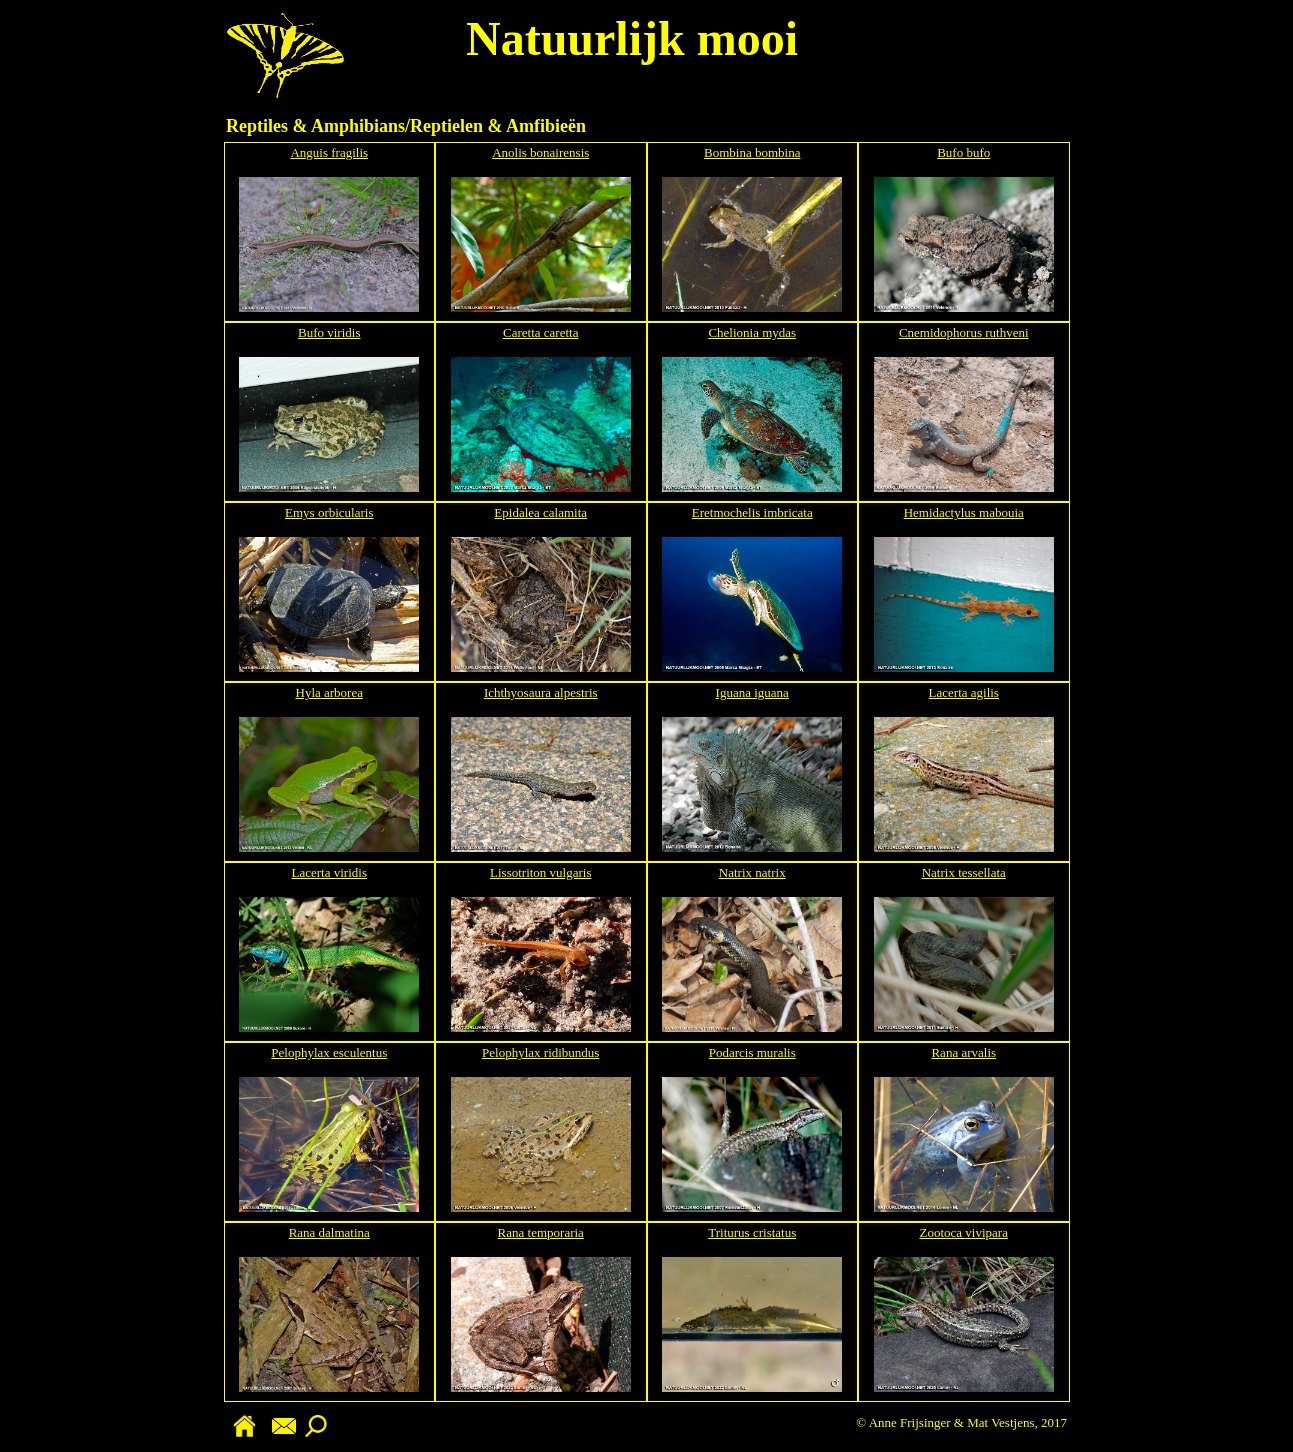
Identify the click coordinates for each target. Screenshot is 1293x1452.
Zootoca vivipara (964, 1232)
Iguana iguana (752, 692)
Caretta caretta (540, 332)
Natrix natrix (752, 872)
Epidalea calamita (540, 512)
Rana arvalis (963, 1052)
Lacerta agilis (964, 692)
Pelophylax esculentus (329, 1052)
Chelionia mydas (752, 332)
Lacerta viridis (329, 872)
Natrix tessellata (964, 872)
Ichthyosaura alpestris (541, 692)
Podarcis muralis (752, 1052)
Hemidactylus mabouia (964, 512)
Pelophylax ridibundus (540, 1052)
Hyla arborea (330, 692)
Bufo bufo (963, 152)
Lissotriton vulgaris (540, 872)
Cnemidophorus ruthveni (964, 332)
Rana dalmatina (329, 1232)
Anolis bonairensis (540, 152)
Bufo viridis (329, 332)
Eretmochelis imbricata (752, 512)
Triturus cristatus (752, 1232)
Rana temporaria (541, 1232)
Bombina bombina (752, 152)
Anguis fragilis (329, 152)
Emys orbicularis (329, 512)
